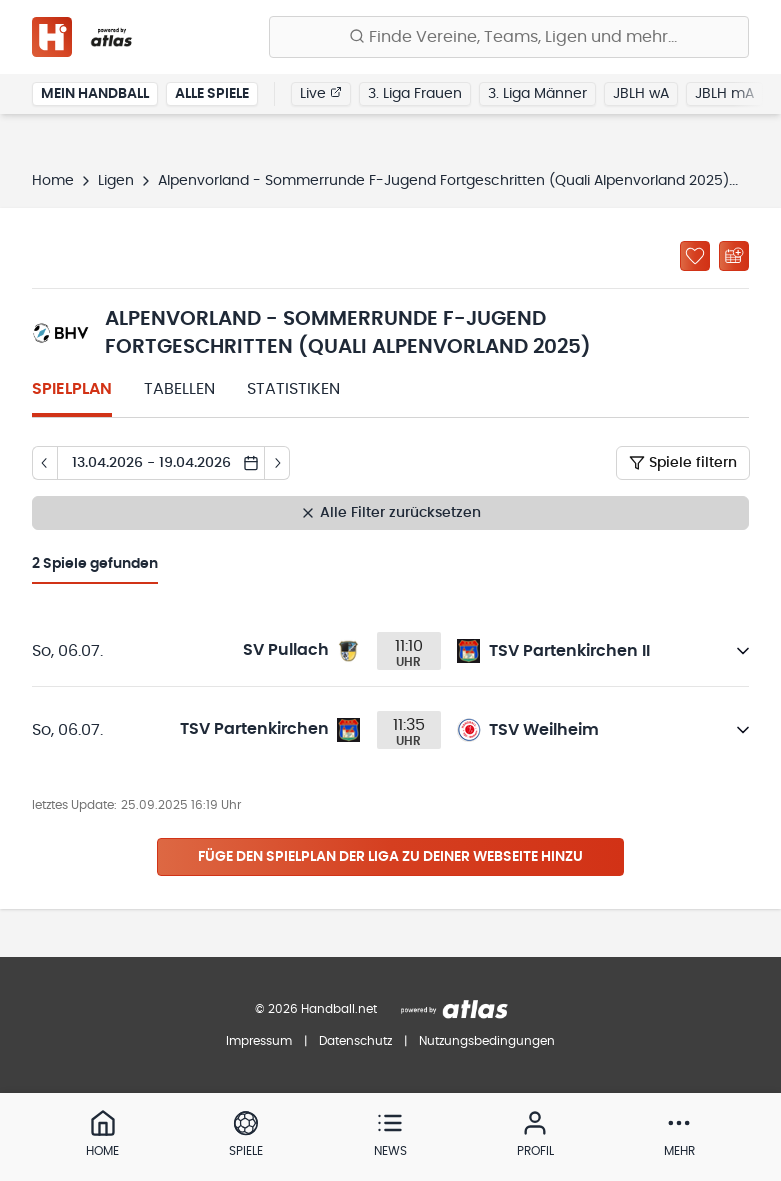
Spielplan (72, 389)
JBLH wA (641, 94)
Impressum (259, 1041)
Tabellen (179, 389)
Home (53, 181)
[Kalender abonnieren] (734, 256)
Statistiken (293, 389)
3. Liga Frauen (415, 94)
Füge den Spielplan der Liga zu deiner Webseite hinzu (390, 857)
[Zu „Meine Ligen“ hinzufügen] (695, 256)
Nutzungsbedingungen (487, 1041)
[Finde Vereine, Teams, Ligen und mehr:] (509, 37)
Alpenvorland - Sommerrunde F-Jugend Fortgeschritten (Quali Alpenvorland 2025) (443, 181)
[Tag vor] (277, 463)
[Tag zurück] (44, 463)
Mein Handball (95, 94)
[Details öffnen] (743, 651)
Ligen (116, 181)
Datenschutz (355, 1041)
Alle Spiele (212, 94)
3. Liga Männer (537, 94)
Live (321, 93)
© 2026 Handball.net (316, 1009)
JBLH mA (724, 94)
